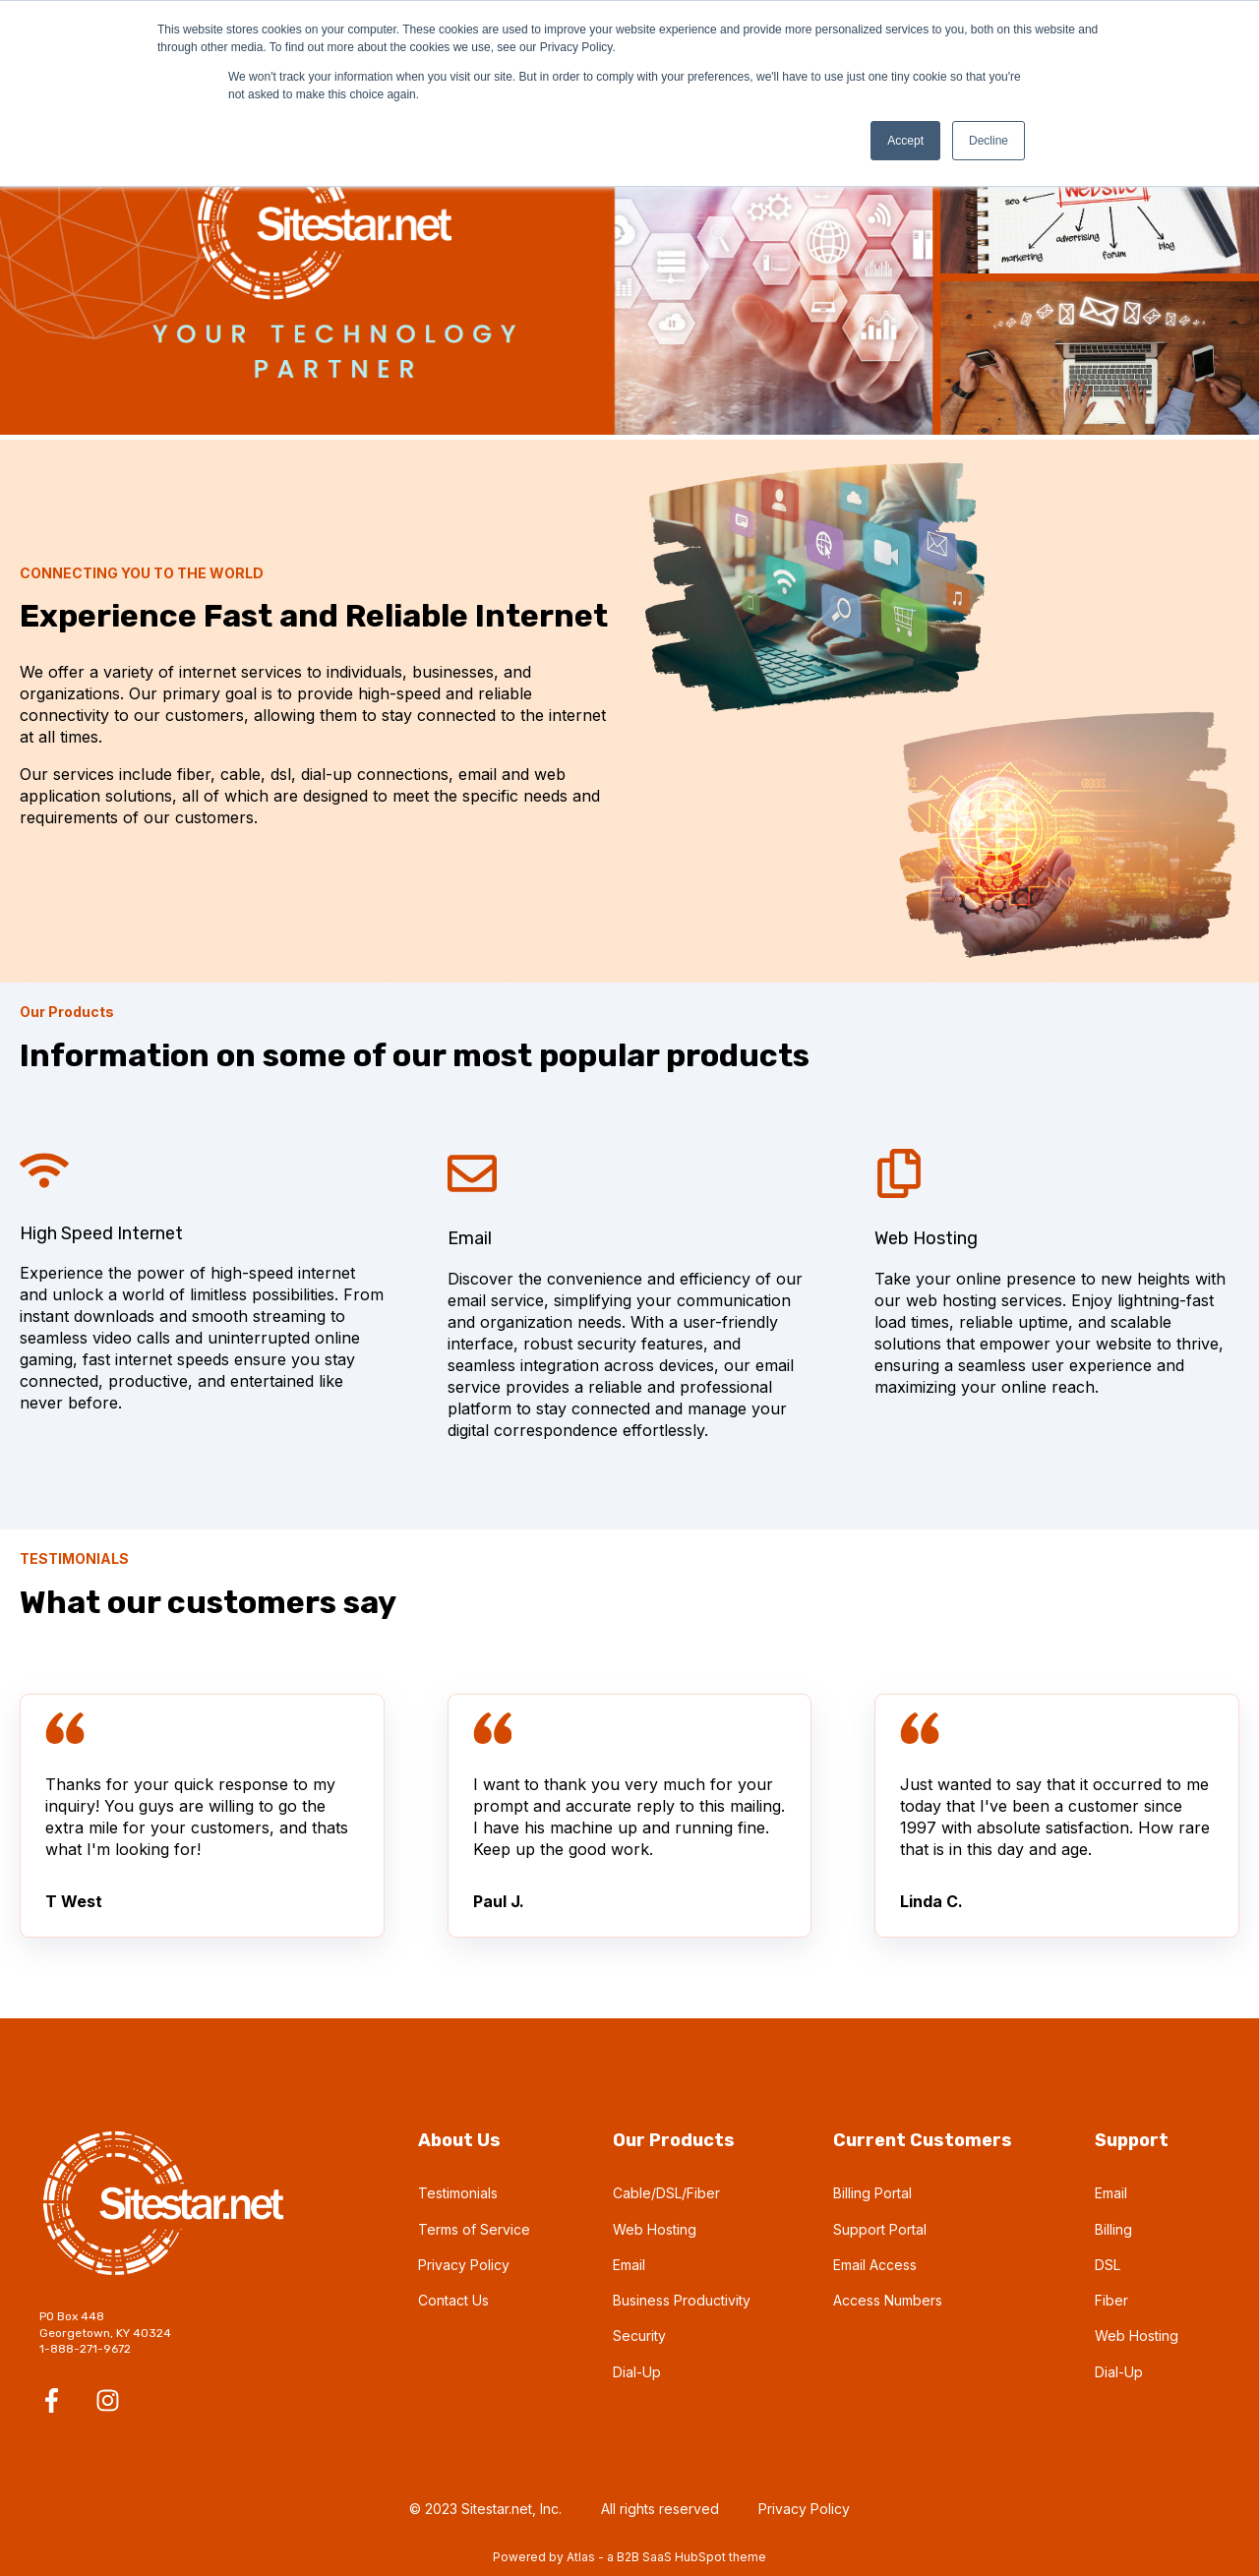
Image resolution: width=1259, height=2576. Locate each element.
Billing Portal (872, 2193)
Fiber (1111, 2300)
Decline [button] (988, 141)
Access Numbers (887, 2300)
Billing (1113, 2229)
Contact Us (453, 2300)
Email (629, 2264)
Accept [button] (905, 141)
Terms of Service (474, 2229)
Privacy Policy (464, 2264)
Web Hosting (654, 2229)
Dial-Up (637, 2372)
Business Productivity (681, 2300)
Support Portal (880, 2229)
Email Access (875, 2264)
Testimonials (458, 2193)
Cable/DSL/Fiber (666, 2193)
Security (639, 2335)
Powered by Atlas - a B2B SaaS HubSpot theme (629, 2556)
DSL (1107, 2264)
